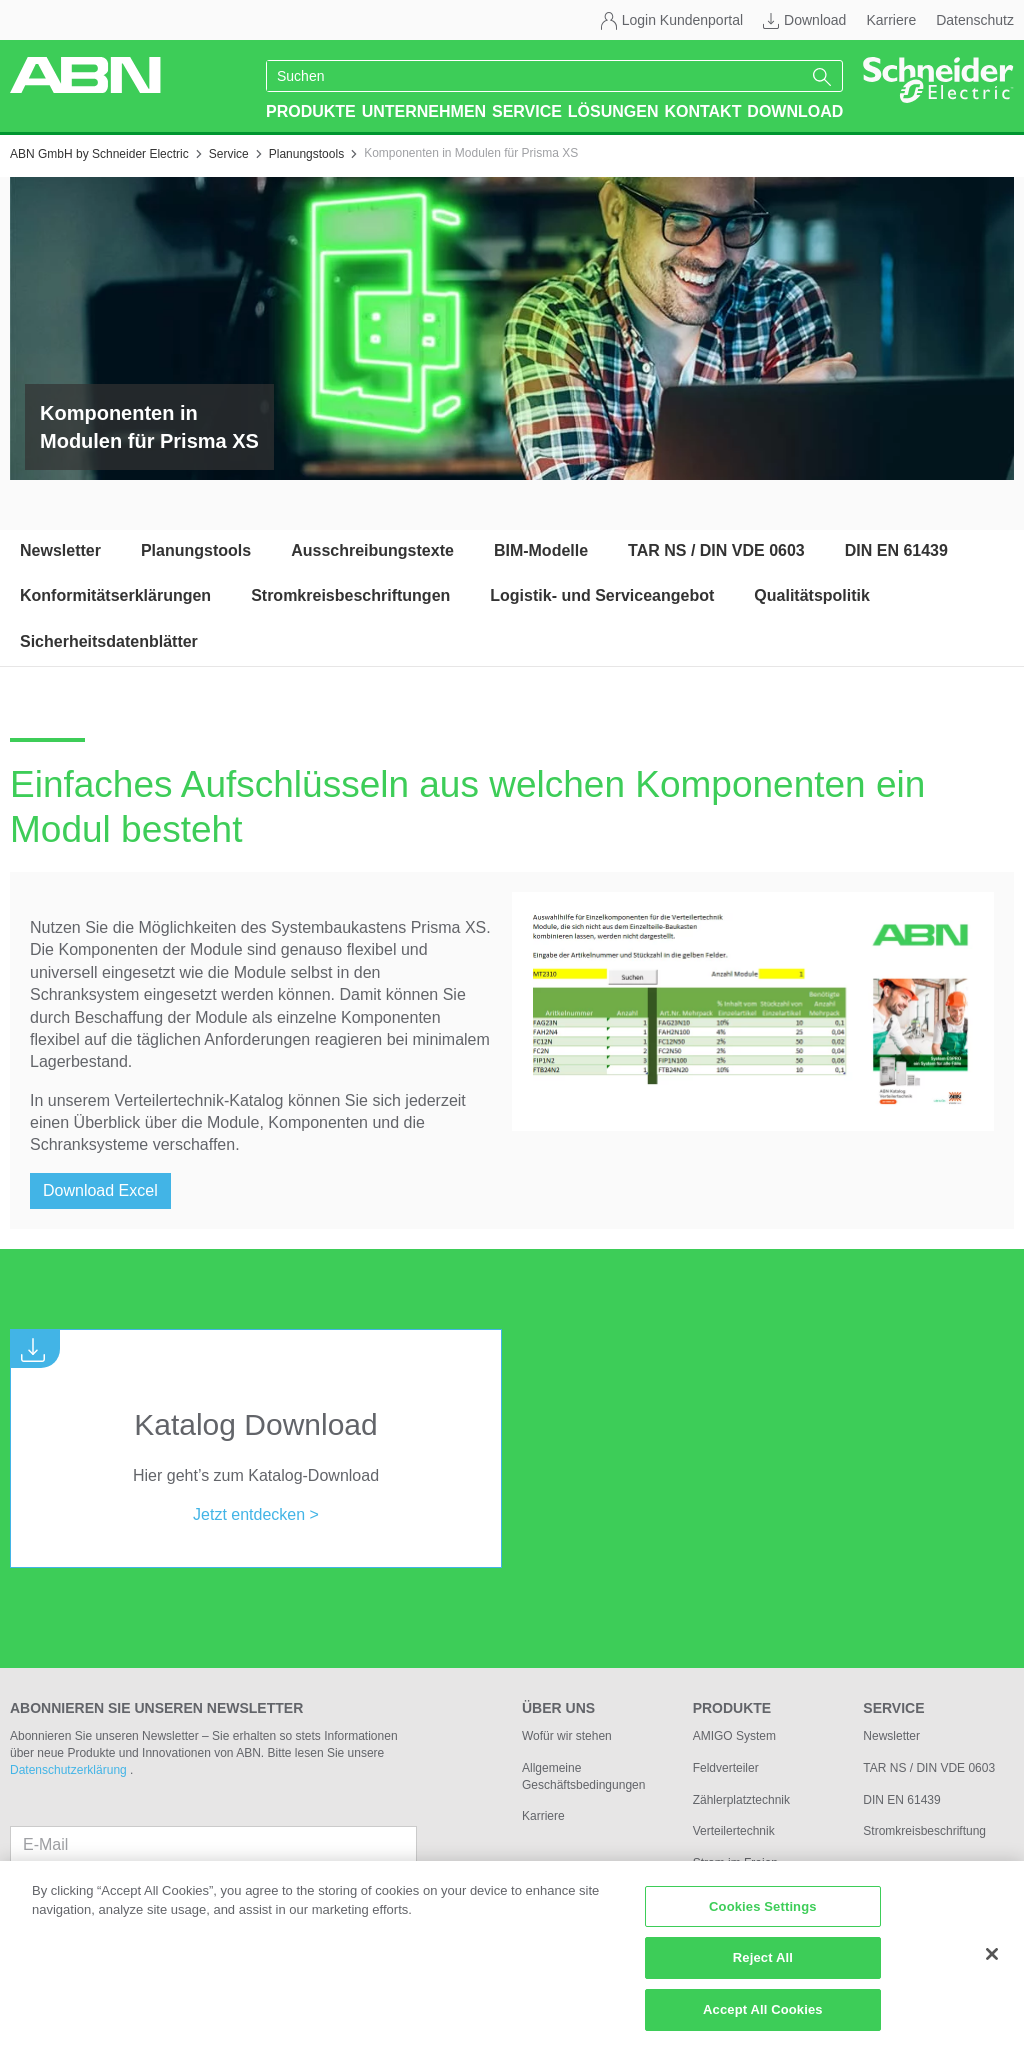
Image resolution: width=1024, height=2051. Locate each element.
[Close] (992, 1963)
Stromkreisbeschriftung (924, 1831)
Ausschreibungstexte (372, 550)
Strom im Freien (735, 1863)
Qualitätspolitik (812, 595)
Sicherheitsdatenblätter (109, 641)
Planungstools (196, 550)
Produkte (311, 111)
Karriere (891, 20)
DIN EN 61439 (896, 550)
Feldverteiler (726, 1768)
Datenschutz (975, 20)
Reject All (763, 1967)
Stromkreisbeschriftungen (350, 595)
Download (815, 20)
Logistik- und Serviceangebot (602, 595)
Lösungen (613, 111)
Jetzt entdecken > (256, 1514)
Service (527, 111)
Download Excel (100, 1190)
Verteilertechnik (734, 1831)
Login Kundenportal (682, 20)
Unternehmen (424, 111)
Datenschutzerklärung (70, 1770)
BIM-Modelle (541, 550)
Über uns (558, 1708)
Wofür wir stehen (567, 1736)
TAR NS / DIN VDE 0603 (716, 550)
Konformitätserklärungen (115, 595)
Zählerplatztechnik (741, 1800)
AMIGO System (734, 1736)
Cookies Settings (763, 1915)
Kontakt (702, 111)
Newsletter (60, 550)
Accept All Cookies (763, 2019)
